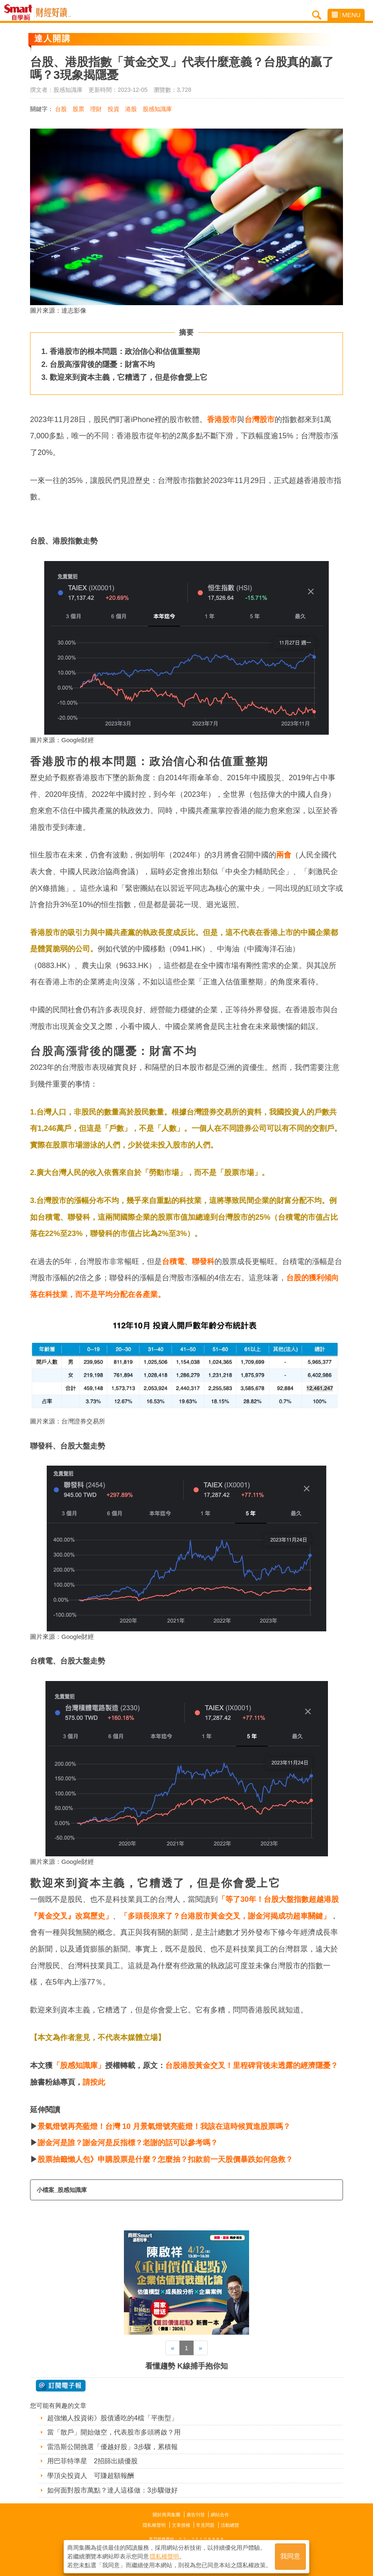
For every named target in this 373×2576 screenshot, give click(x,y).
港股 (131, 109)
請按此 (94, 2082)
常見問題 (205, 2525)
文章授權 (181, 2525)
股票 (78, 109)
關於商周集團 (166, 2514)
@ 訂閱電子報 (61, 2385)
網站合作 (220, 2514)
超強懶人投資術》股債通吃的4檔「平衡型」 (112, 2418)
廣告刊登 (195, 2514)
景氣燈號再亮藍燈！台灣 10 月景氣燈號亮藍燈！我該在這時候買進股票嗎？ (164, 2126)
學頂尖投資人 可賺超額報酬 (90, 2475)
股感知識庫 (157, 109)
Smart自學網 (20, 12)
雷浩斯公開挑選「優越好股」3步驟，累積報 (112, 2446)
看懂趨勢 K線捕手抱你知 (186, 2366)
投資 (113, 109)
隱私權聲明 (154, 2525)
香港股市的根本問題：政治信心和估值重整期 (125, 351)
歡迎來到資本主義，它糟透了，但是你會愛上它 (128, 377)
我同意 (290, 2555)
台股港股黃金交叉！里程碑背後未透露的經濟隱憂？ (251, 2065)
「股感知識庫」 (79, 2065)
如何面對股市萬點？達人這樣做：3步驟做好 (112, 2490)
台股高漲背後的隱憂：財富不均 (102, 364)
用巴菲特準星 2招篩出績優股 (92, 2461)
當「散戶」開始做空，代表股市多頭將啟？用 (114, 2432)
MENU (346, 14)
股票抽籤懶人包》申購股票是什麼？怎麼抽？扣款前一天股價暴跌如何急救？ (165, 2159)
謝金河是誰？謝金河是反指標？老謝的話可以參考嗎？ (128, 2143)
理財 (96, 109)
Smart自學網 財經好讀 (53, 12)
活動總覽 (230, 2525)
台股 (61, 109)
